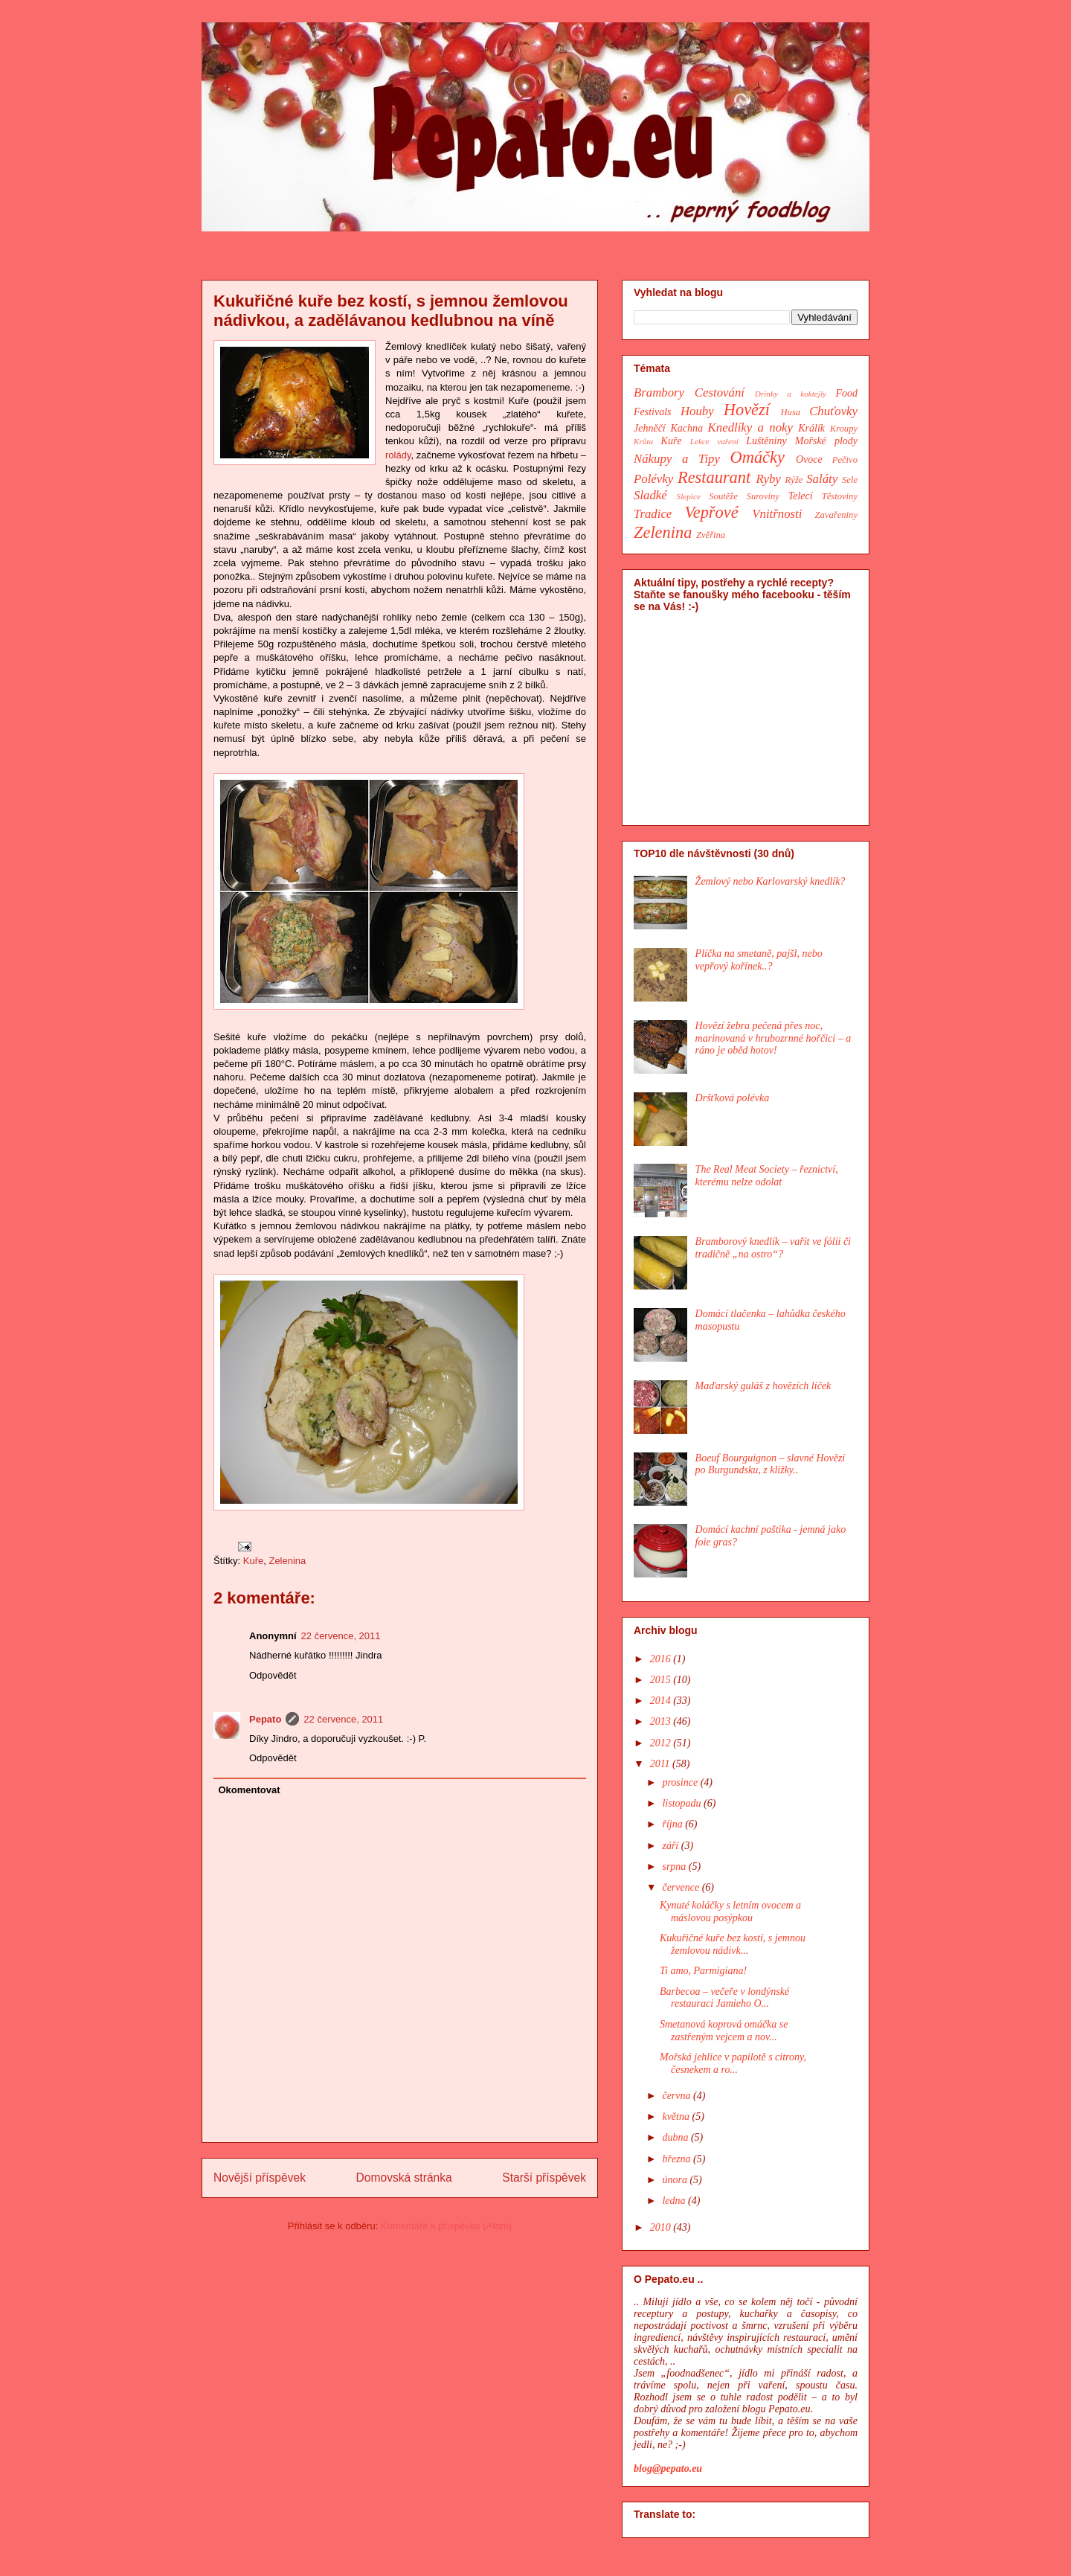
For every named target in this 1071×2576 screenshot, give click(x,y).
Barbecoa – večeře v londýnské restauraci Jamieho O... (724, 1998)
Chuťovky (833, 411)
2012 (662, 1743)
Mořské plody (826, 440)
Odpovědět (273, 1675)
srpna (675, 1866)
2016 (662, 1659)
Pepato (265, 1719)
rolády (398, 455)
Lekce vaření (714, 441)
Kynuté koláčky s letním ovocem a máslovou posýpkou (730, 1911)
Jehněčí (650, 428)
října (673, 1824)
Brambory (659, 392)
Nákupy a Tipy (677, 459)
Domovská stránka (404, 2177)
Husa (791, 412)
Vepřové (712, 512)
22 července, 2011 (341, 1635)
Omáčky (757, 457)
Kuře (253, 1560)
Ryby (768, 479)
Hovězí (747, 409)
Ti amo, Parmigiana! (703, 1970)
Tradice (653, 514)
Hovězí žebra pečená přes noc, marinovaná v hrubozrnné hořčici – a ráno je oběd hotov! (773, 1038)
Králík (811, 428)
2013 (662, 1721)
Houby (697, 411)
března (677, 2159)
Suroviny (763, 496)
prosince (681, 1782)
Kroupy (844, 428)
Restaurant (714, 477)
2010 (662, 2227)
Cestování (719, 392)
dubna (676, 2137)
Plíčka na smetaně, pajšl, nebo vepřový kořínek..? (759, 960)
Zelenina (287, 1560)
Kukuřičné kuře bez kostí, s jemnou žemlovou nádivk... (732, 1944)
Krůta (643, 441)
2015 (662, 1679)
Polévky (653, 479)
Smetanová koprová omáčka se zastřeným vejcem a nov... (724, 2030)
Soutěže (723, 496)
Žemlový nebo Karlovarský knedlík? (770, 881)
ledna (675, 2200)
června (677, 2095)
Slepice (689, 496)
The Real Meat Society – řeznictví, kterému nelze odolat (766, 1176)
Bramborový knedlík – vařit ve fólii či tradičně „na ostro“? (773, 1248)
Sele (850, 480)
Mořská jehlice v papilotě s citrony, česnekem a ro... (733, 2063)
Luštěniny (766, 440)
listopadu (683, 1803)
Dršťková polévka (732, 1097)
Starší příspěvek (544, 2177)
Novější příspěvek (259, 2177)
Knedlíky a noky (750, 427)
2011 (661, 1763)
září (671, 1845)
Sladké (650, 495)
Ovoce (809, 459)
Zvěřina (710, 535)
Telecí (800, 496)
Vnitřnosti (777, 514)
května (677, 2116)
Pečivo (845, 460)
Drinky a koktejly (790, 393)
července (681, 1887)
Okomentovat (249, 1789)
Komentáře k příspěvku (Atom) (446, 2225)
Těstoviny (840, 496)
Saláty (821, 479)
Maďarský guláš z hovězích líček (763, 1385)
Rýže (794, 480)
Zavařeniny (836, 515)
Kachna (686, 428)
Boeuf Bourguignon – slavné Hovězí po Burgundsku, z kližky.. (770, 1464)
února (675, 2179)
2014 (662, 1700)
